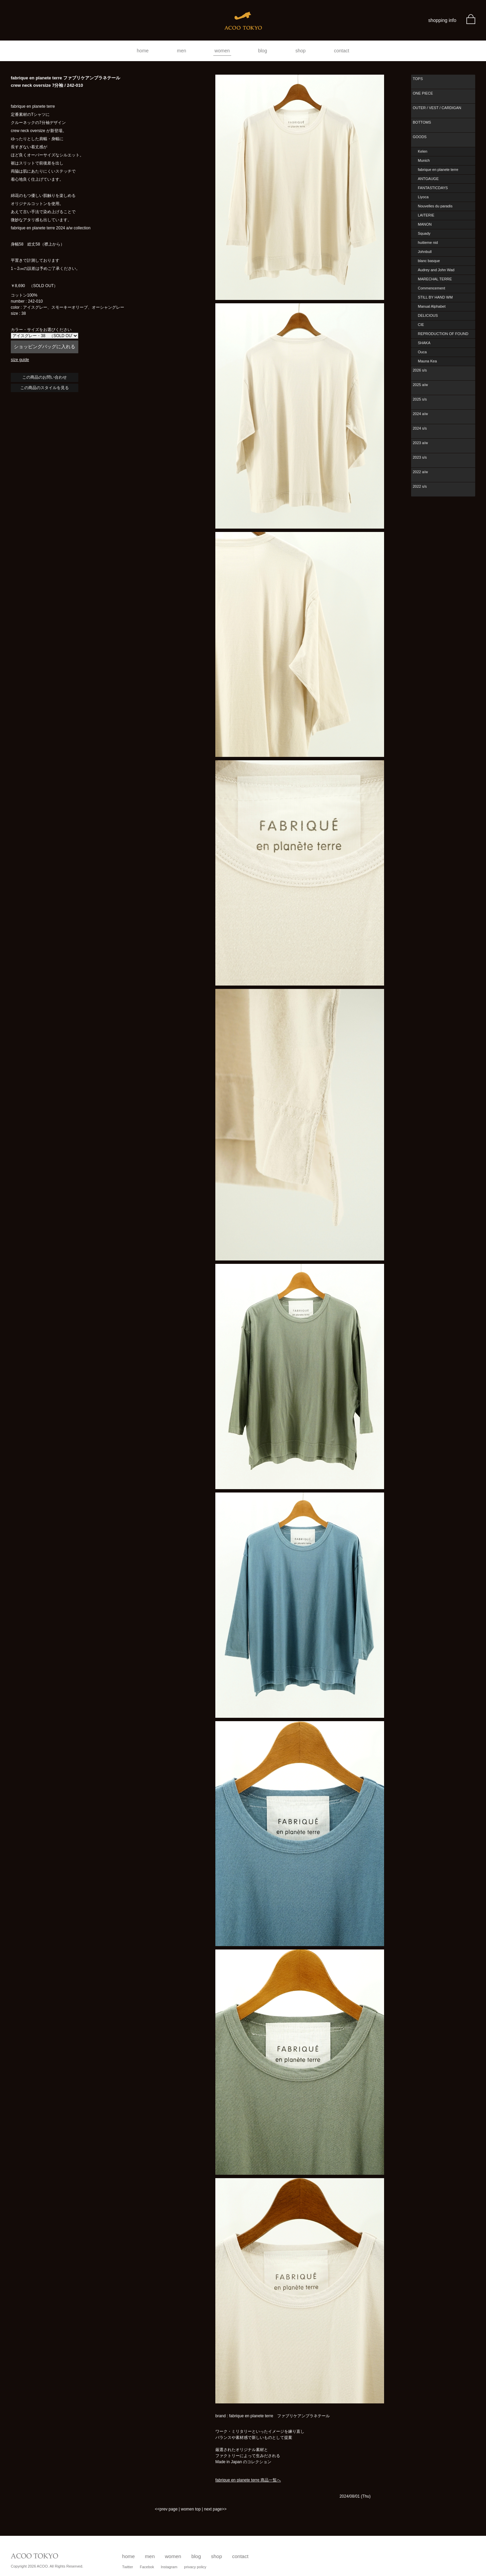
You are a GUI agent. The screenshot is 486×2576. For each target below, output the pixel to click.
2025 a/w (420, 385)
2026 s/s (420, 370)
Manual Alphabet (432, 306)
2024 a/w (420, 414)
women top (191, 2509)
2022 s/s (420, 486)
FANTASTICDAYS (433, 188)
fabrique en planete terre (438, 170)
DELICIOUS (428, 315)
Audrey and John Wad (436, 270)
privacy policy (195, 2567)
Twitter (127, 2567)
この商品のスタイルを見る (44, 387)
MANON (425, 224)
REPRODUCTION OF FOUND (443, 334)
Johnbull (425, 252)
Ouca (422, 352)
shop (300, 50)
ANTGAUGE (428, 179)
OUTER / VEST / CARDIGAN (437, 108)
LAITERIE (426, 215)
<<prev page (166, 2509)
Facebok (147, 2567)
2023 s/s (420, 457)
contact (341, 50)
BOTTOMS (422, 122)
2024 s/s (420, 428)
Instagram (169, 2567)
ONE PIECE (423, 93)
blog (262, 50)
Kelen (422, 151)
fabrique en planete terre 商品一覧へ (248, 2480)
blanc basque (429, 261)
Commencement (431, 288)
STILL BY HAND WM (435, 297)
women (222, 50)
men (181, 50)
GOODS (420, 137)
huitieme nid (428, 242)
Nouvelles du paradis (435, 206)
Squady (424, 233)
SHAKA (424, 343)
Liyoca (423, 197)
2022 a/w (420, 472)
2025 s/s (420, 399)
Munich (424, 160)
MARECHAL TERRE (435, 279)
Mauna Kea (427, 361)
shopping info (442, 20)
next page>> (215, 2509)
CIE (421, 325)
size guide (20, 359)
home (142, 50)
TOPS (418, 79)
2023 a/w (420, 443)
